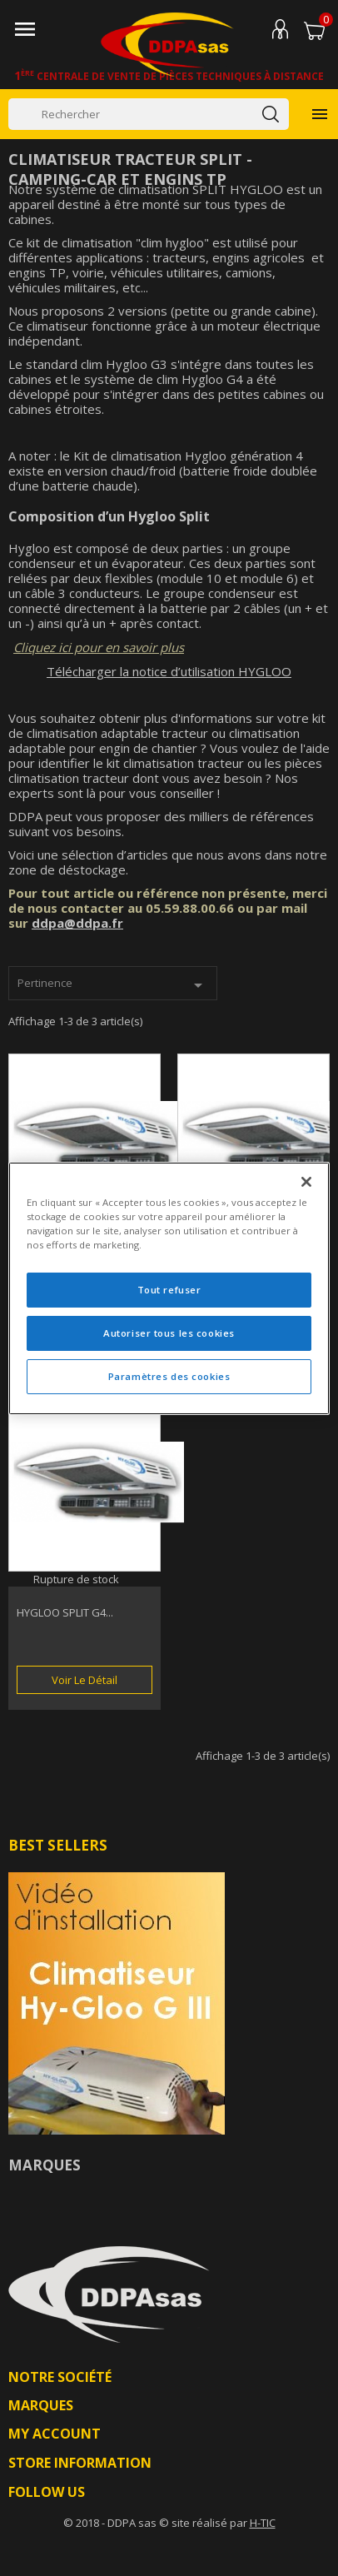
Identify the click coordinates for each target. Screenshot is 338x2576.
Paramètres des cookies (169, 1376)
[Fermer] (306, 1181)
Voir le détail (84, 1679)
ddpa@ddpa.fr (77, 922)
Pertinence (112, 985)
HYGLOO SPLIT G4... (65, 1612)
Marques (44, 2165)
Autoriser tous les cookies (169, 1333)
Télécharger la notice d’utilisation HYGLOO (169, 671)
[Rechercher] (148, 114)
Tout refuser (169, 1289)
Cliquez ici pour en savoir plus (98, 647)
